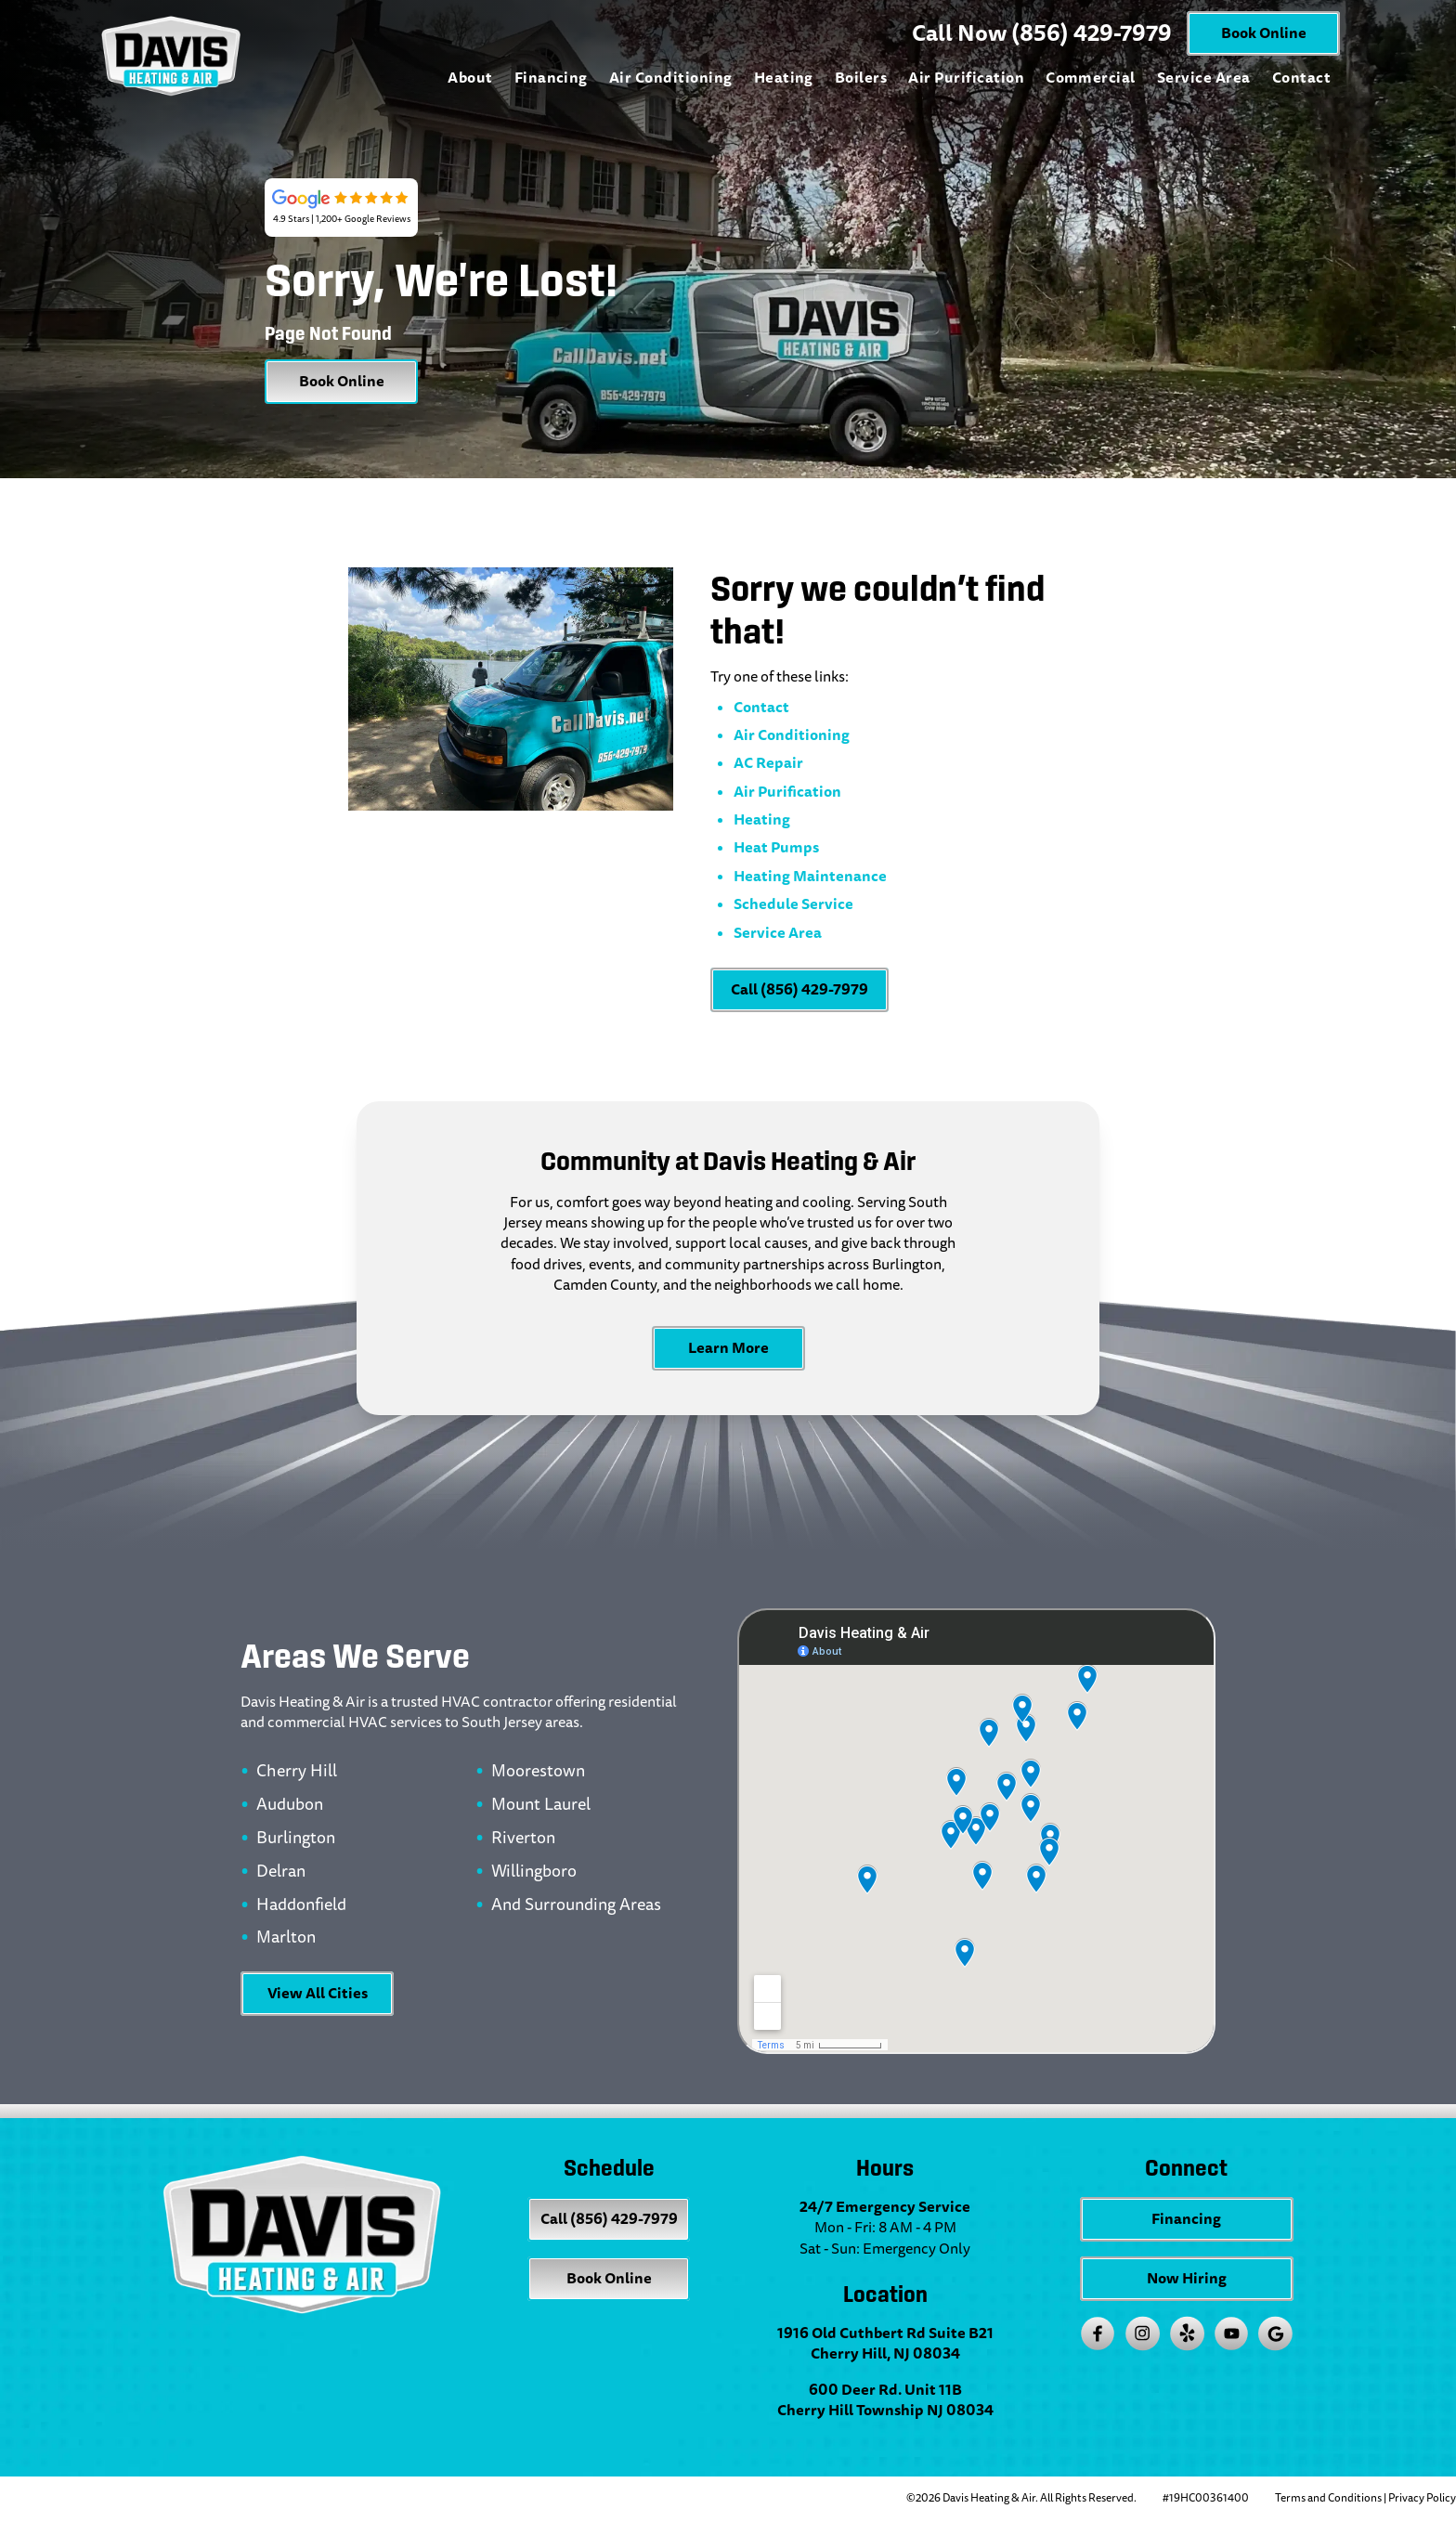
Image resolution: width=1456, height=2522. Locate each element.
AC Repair (768, 763)
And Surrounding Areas (576, 1905)
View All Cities (317, 1993)
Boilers (861, 77)
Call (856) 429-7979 (799, 989)
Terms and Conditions (1328, 2498)
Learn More (728, 1347)
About (470, 77)
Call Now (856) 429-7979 (1042, 33)
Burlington (295, 1838)
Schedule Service (793, 904)
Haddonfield (301, 1905)
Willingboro (534, 1872)
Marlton (286, 1938)
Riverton (523, 1838)
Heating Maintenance (810, 876)
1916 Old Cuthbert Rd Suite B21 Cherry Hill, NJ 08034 (885, 2343)
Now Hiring (1187, 2278)
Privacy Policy (1422, 2498)
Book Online (1263, 33)
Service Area (1204, 77)
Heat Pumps (776, 847)
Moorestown (538, 1771)
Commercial (1091, 77)
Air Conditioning (671, 77)
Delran (281, 1872)
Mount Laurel (541, 1805)
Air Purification (966, 77)
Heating (783, 77)
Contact (1301, 77)
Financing (551, 77)
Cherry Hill (296, 1771)
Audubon (289, 1805)
